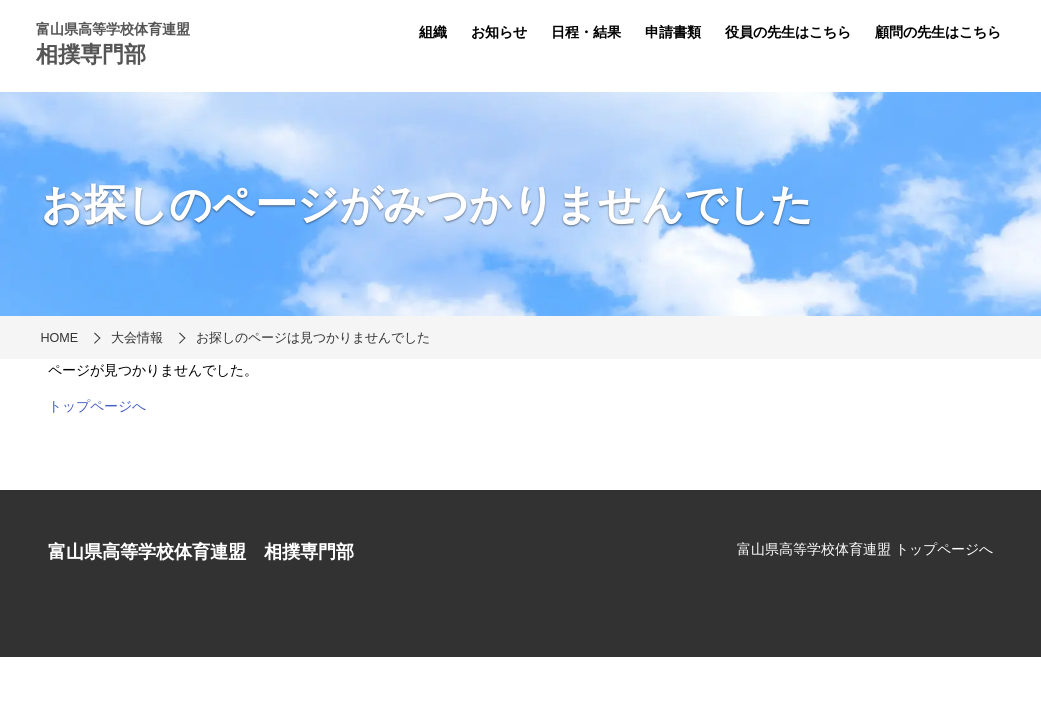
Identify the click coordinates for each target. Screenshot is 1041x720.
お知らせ (499, 32)
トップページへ (97, 406)
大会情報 (137, 338)
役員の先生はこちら (788, 32)
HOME (60, 338)
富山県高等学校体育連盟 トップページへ (865, 549)
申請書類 (673, 32)
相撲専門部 (91, 54)
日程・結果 (586, 32)
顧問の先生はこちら (938, 32)
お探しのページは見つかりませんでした (313, 338)
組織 (433, 32)
